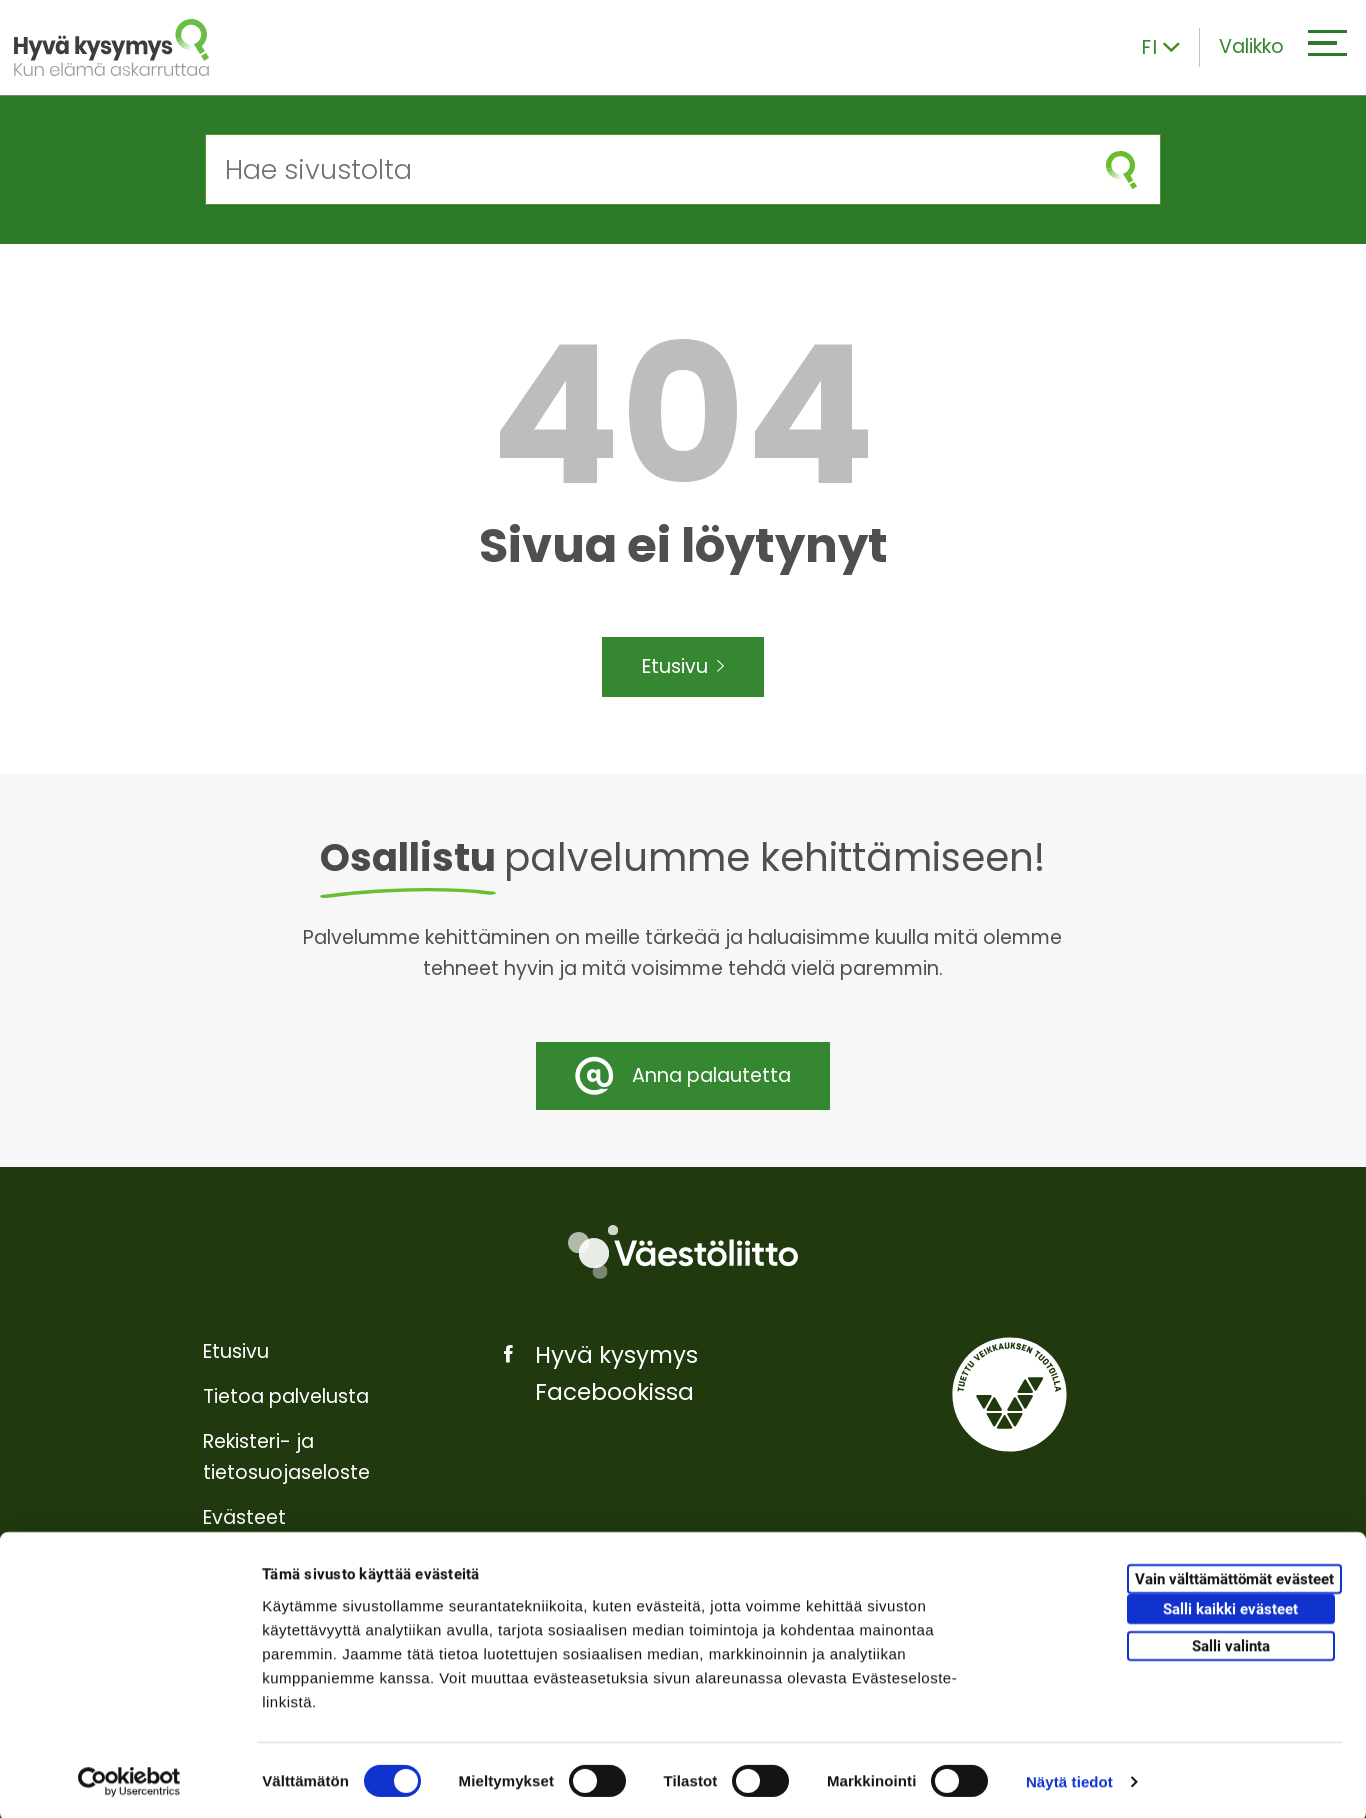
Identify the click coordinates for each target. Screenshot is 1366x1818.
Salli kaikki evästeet (1230, 1606)
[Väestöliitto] (683, 1252)
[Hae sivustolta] (644, 169)
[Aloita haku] (1121, 169)
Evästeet (244, 1517)
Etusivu (683, 667)
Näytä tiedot (1069, 1778)
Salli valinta (1231, 1643)
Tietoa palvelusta (286, 1396)
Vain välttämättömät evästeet (1234, 1576)
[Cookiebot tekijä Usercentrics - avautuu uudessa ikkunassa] (129, 1779)
